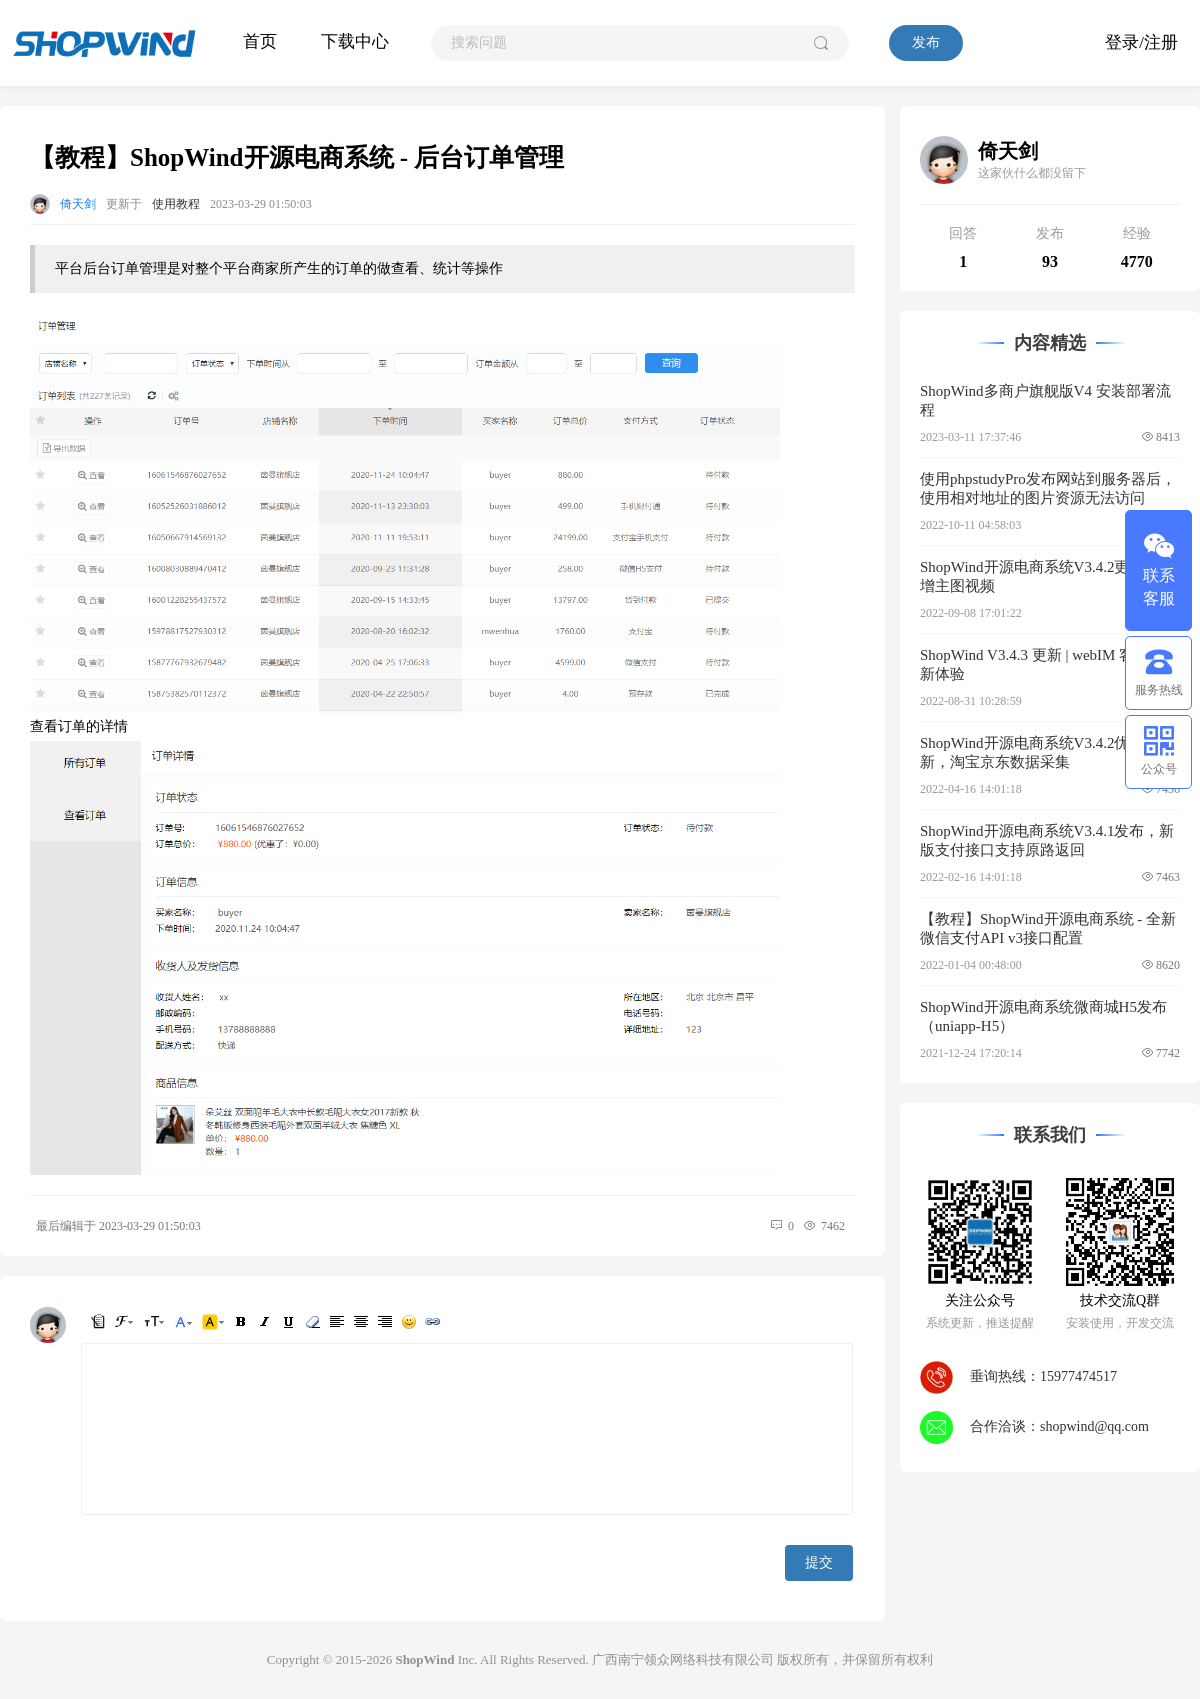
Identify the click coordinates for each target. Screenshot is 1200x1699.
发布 (926, 42)
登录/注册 (1141, 42)
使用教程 (176, 204)
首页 (260, 41)
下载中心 (355, 41)
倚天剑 (78, 204)
